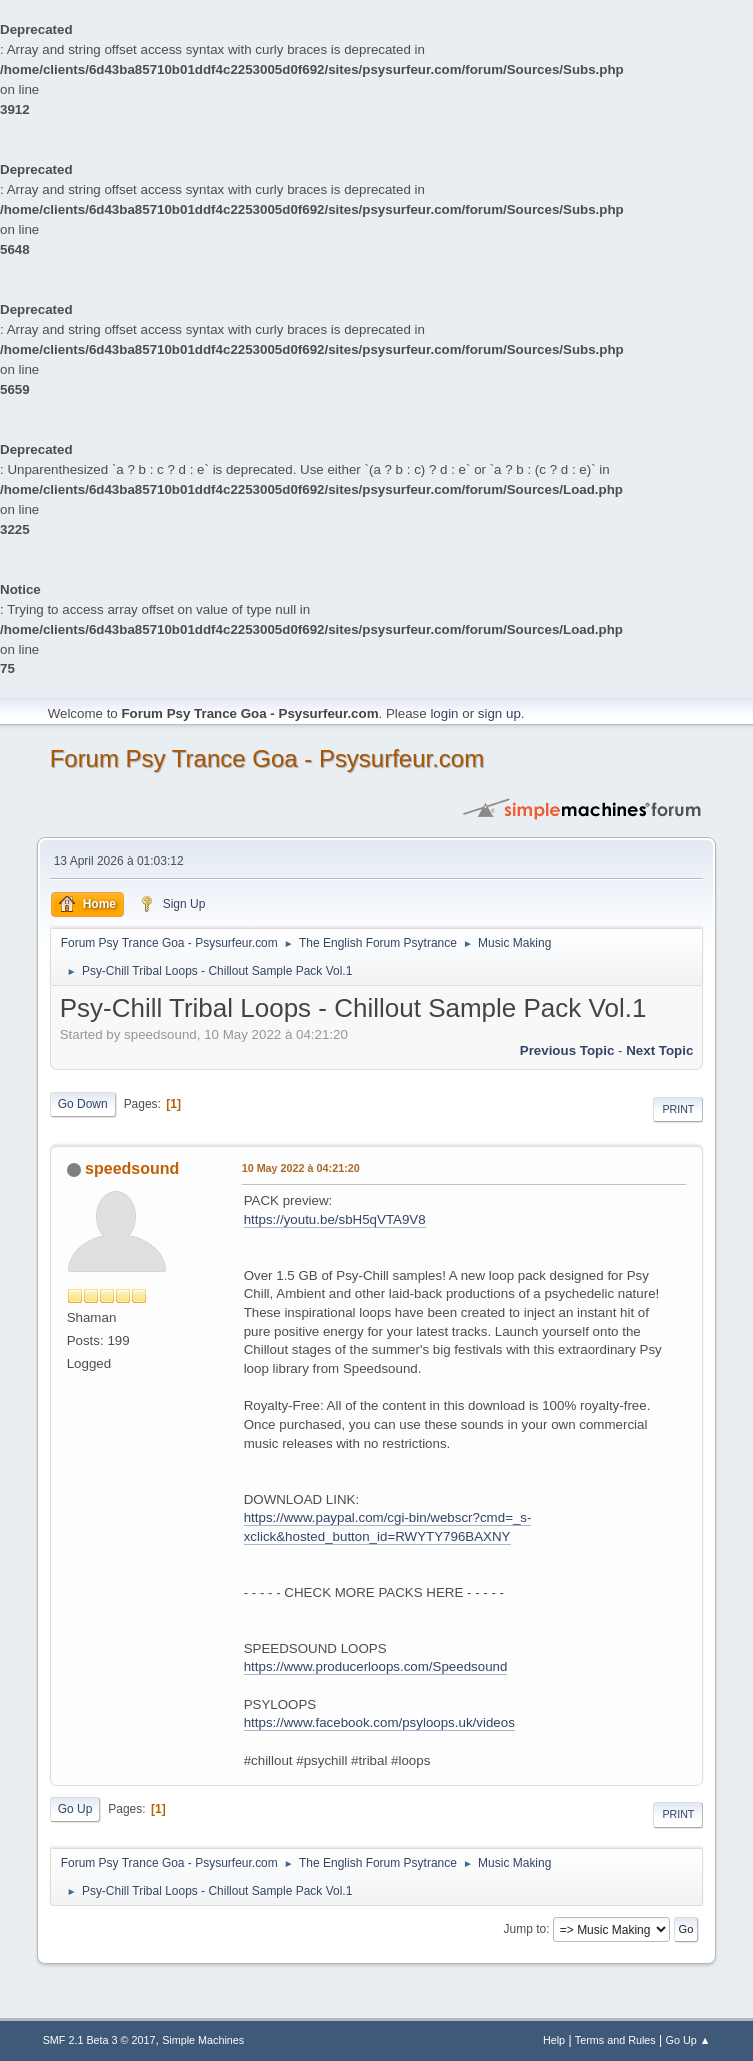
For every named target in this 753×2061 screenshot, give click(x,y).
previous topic (567, 1050)
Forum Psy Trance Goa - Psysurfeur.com (267, 758)
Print (678, 1109)
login (444, 713)
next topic (659, 1050)
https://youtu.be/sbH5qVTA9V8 (335, 1219)
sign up (499, 713)
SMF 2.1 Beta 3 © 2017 (99, 2040)
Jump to (525, 1929)
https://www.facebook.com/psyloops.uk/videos (379, 1722)
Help (554, 2040)
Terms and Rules (615, 2040)
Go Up (75, 1809)
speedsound (132, 1168)
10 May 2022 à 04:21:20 (301, 1168)
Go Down (83, 1104)
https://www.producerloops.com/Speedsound (376, 1666)
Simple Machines (203, 2040)
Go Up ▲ (688, 2040)
